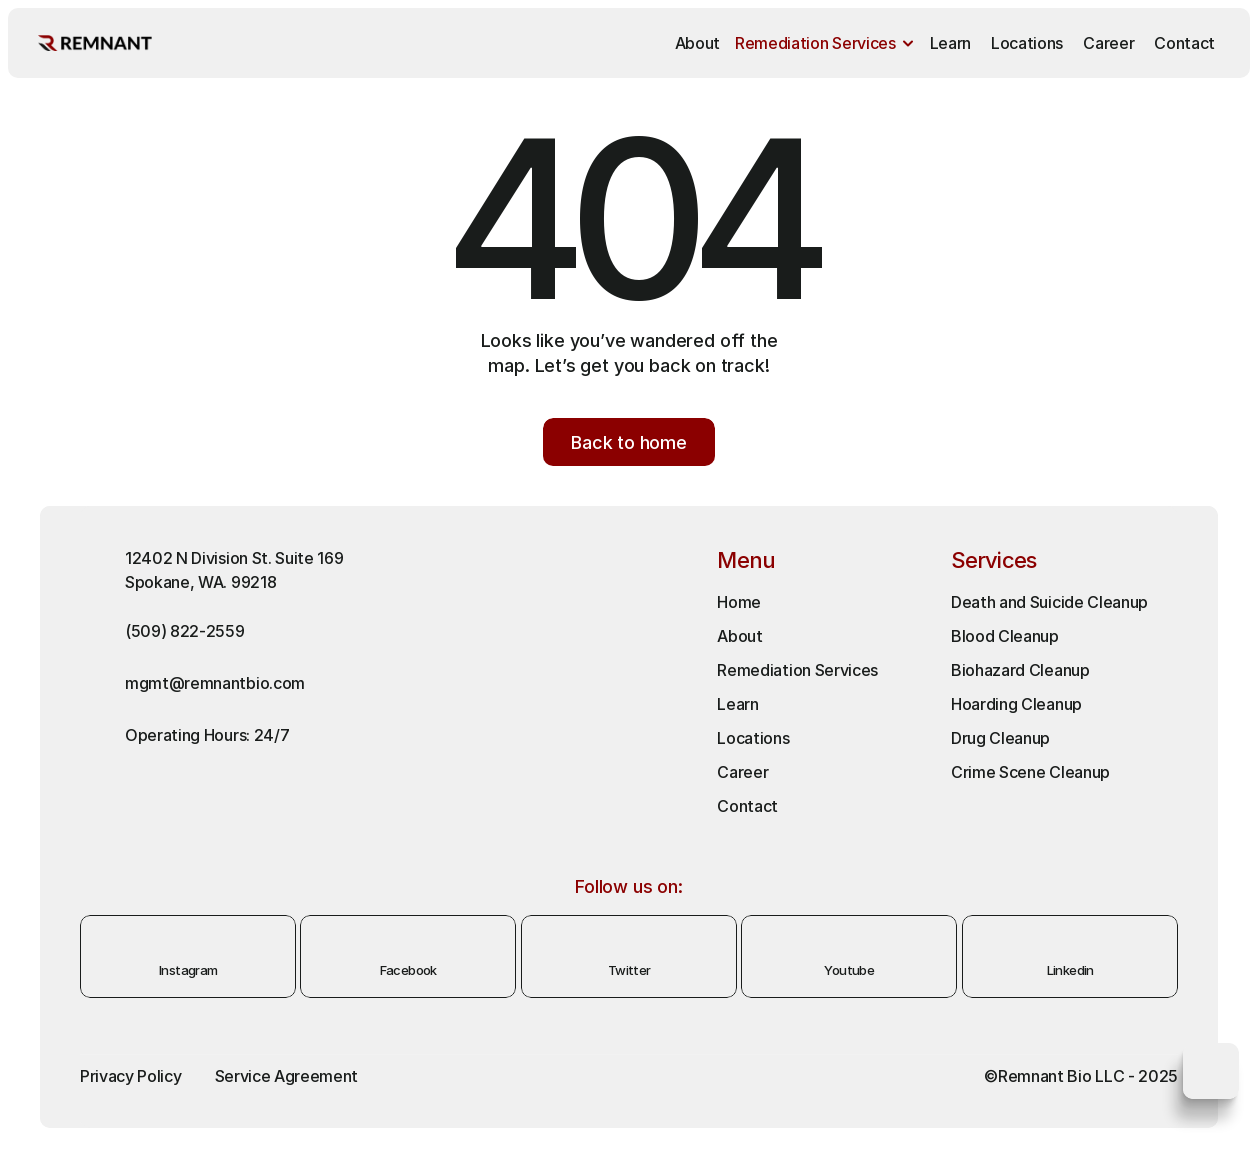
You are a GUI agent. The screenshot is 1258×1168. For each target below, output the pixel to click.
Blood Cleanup (1005, 636)
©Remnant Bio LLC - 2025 (1081, 1076)
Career (742, 772)
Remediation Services (797, 670)
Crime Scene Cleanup (1030, 772)
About (739, 636)
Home (739, 602)
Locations (753, 738)
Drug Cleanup (1000, 738)
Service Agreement (287, 1076)
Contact (747, 806)
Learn (737, 704)
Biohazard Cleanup (1020, 670)
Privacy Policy (131, 1076)
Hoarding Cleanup (1018, 704)
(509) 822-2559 (185, 631)
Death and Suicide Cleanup (1049, 602)
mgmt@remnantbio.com (215, 683)
